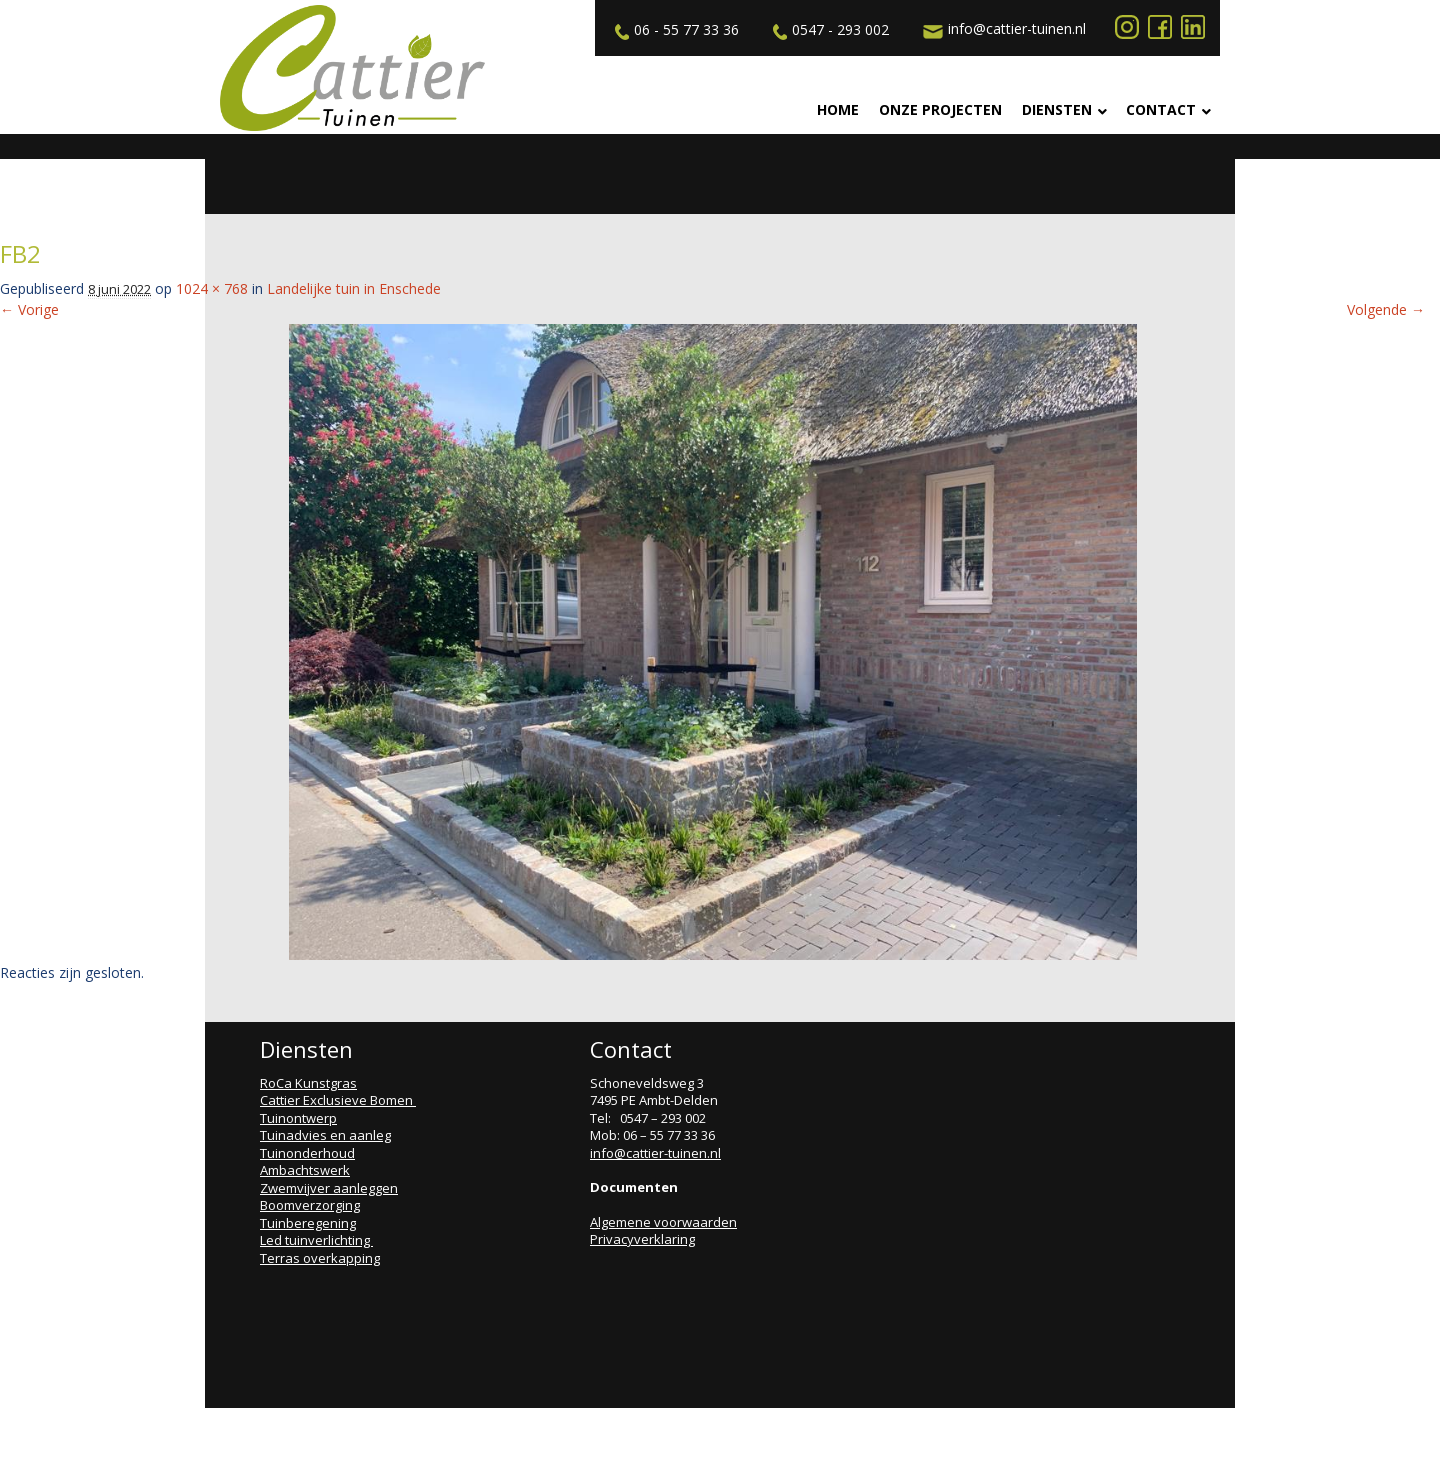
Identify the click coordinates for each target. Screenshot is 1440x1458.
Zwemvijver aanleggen (329, 1188)
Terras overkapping (320, 1258)
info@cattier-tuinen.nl (1002, 29)
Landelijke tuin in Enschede (354, 288)
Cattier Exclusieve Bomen (338, 1100)
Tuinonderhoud (307, 1153)
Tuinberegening (308, 1223)
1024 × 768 (212, 288)
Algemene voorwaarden (663, 1222)
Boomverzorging (310, 1205)
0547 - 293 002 (828, 30)
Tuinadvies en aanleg (325, 1135)
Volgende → (1386, 309)
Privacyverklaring (642, 1239)
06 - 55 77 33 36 (674, 30)
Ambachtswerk (305, 1170)
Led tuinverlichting (316, 1240)
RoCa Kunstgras (308, 1083)
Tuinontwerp (298, 1118)
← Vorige (29, 309)
